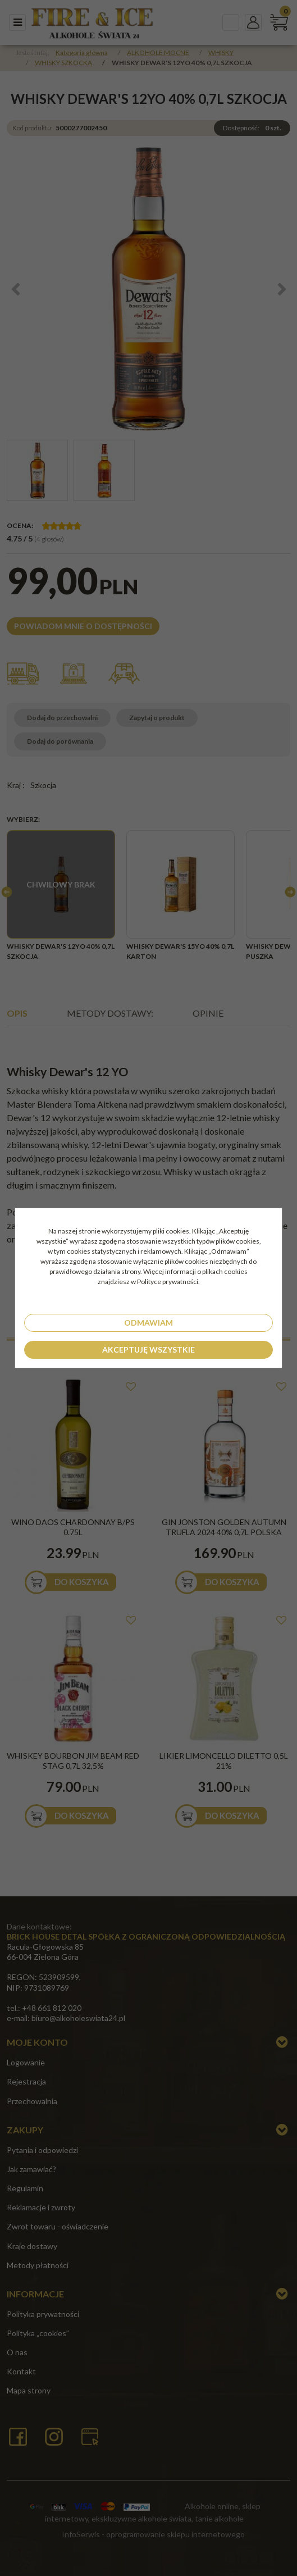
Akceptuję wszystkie (148, 1349)
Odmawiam (148, 1322)
